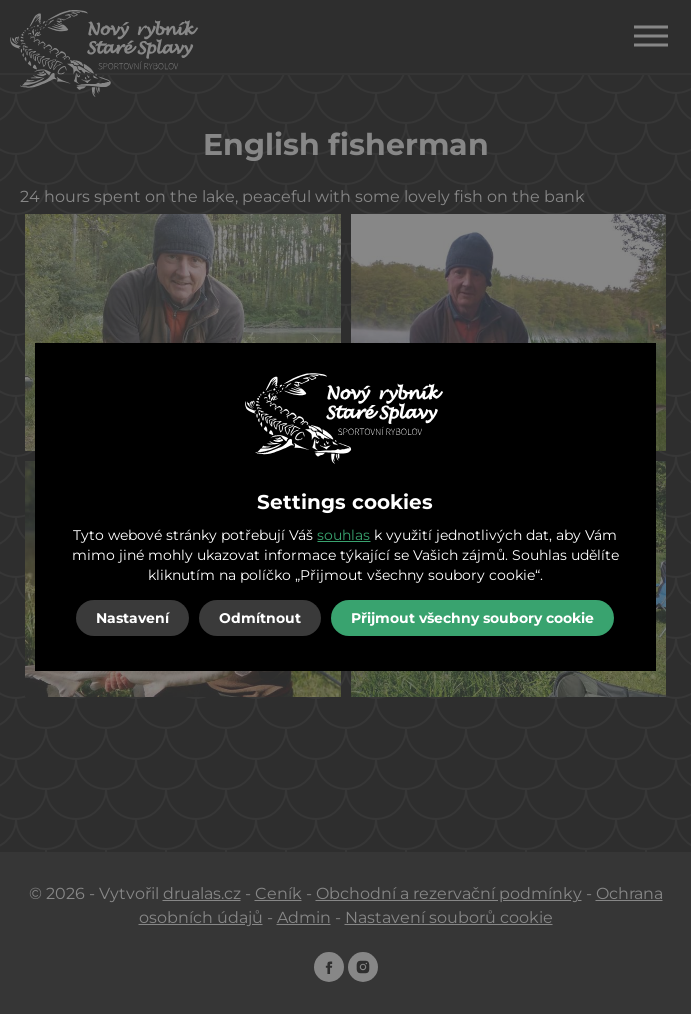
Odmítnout (260, 618)
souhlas (343, 535)
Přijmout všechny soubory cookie (472, 618)
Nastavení (132, 618)
